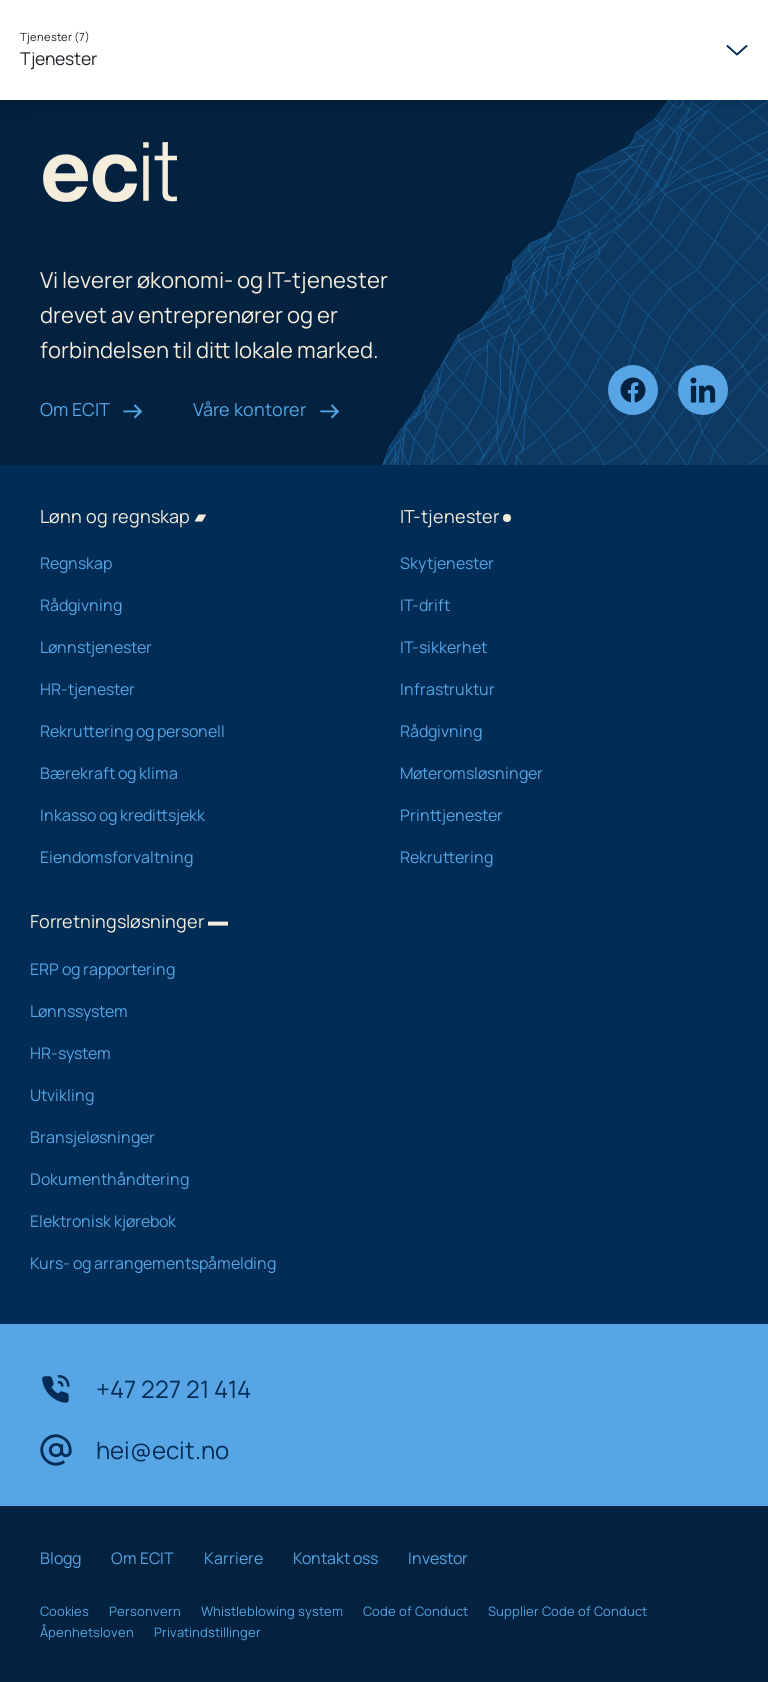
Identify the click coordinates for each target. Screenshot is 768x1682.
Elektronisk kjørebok (189, 1221)
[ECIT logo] (240, 176)
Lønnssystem (189, 1011)
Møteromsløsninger (554, 773)
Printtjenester (554, 815)
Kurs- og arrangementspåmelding (189, 1263)
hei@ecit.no (134, 1450)
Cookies (64, 1611)
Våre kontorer (266, 409)
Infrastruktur (554, 689)
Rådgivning (194, 605)
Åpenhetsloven (87, 1632)
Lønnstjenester (194, 647)
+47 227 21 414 (145, 1389)
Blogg (60, 1558)
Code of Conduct (415, 1611)
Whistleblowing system (272, 1611)
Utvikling (189, 1095)
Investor (438, 1558)
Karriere (233, 1558)
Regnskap (194, 563)
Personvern (145, 1611)
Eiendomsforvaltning (194, 857)
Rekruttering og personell (194, 731)
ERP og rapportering (189, 969)
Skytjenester (554, 563)
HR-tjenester (194, 689)
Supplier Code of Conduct (567, 1611)
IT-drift (554, 605)
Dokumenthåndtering (189, 1179)
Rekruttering (554, 857)
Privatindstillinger (207, 1632)
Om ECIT (91, 409)
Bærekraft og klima (194, 773)
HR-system (189, 1053)
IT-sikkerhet (554, 647)
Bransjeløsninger (189, 1137)
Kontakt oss (335, 1558)
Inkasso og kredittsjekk (194, 815)
